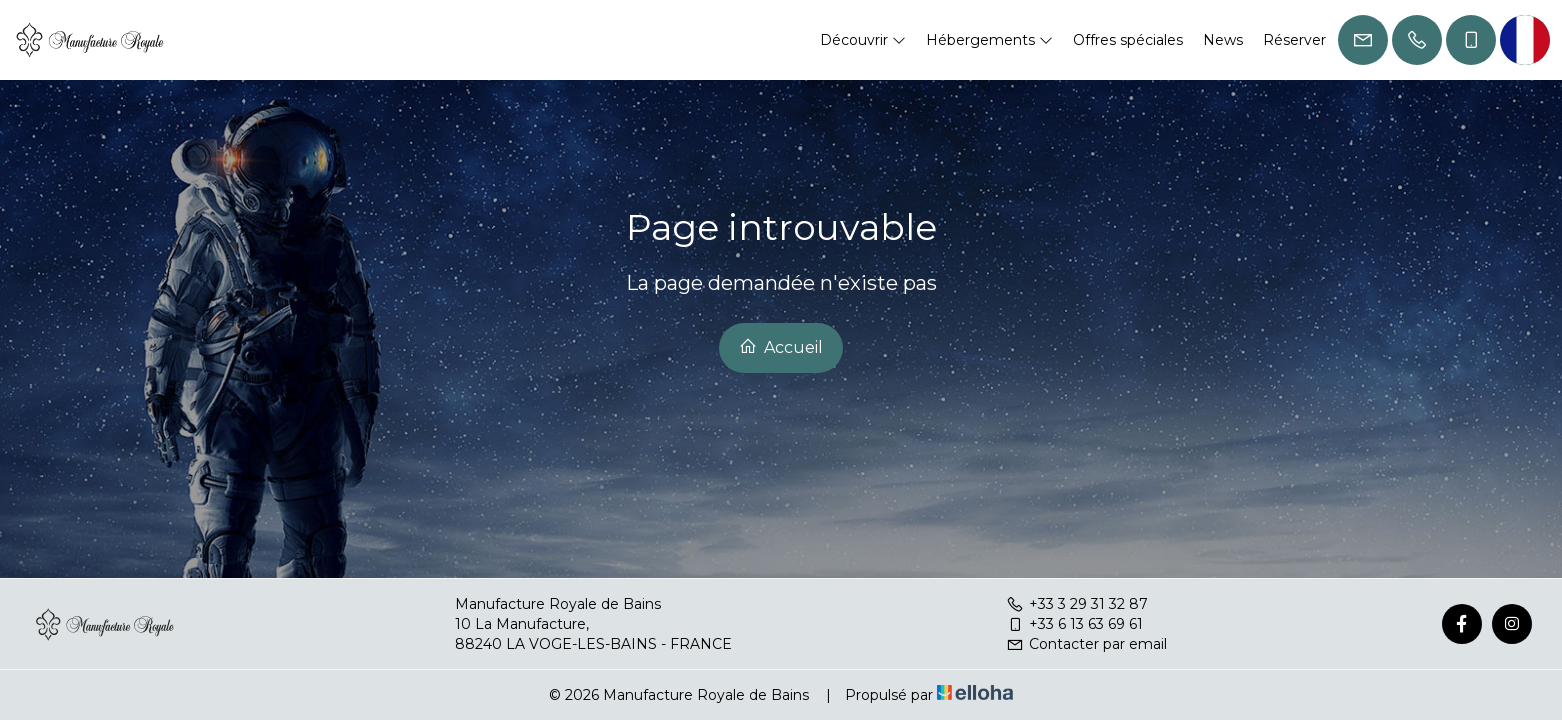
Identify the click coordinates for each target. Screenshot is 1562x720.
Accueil (781, 347)
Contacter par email (1086, 644)
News (1223, 40)
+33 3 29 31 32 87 (1077, 604)
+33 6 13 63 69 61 (1074, 624)
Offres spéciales (1128, 40)
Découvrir (863, 40)
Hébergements (989, 40)
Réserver (1294, 40)
